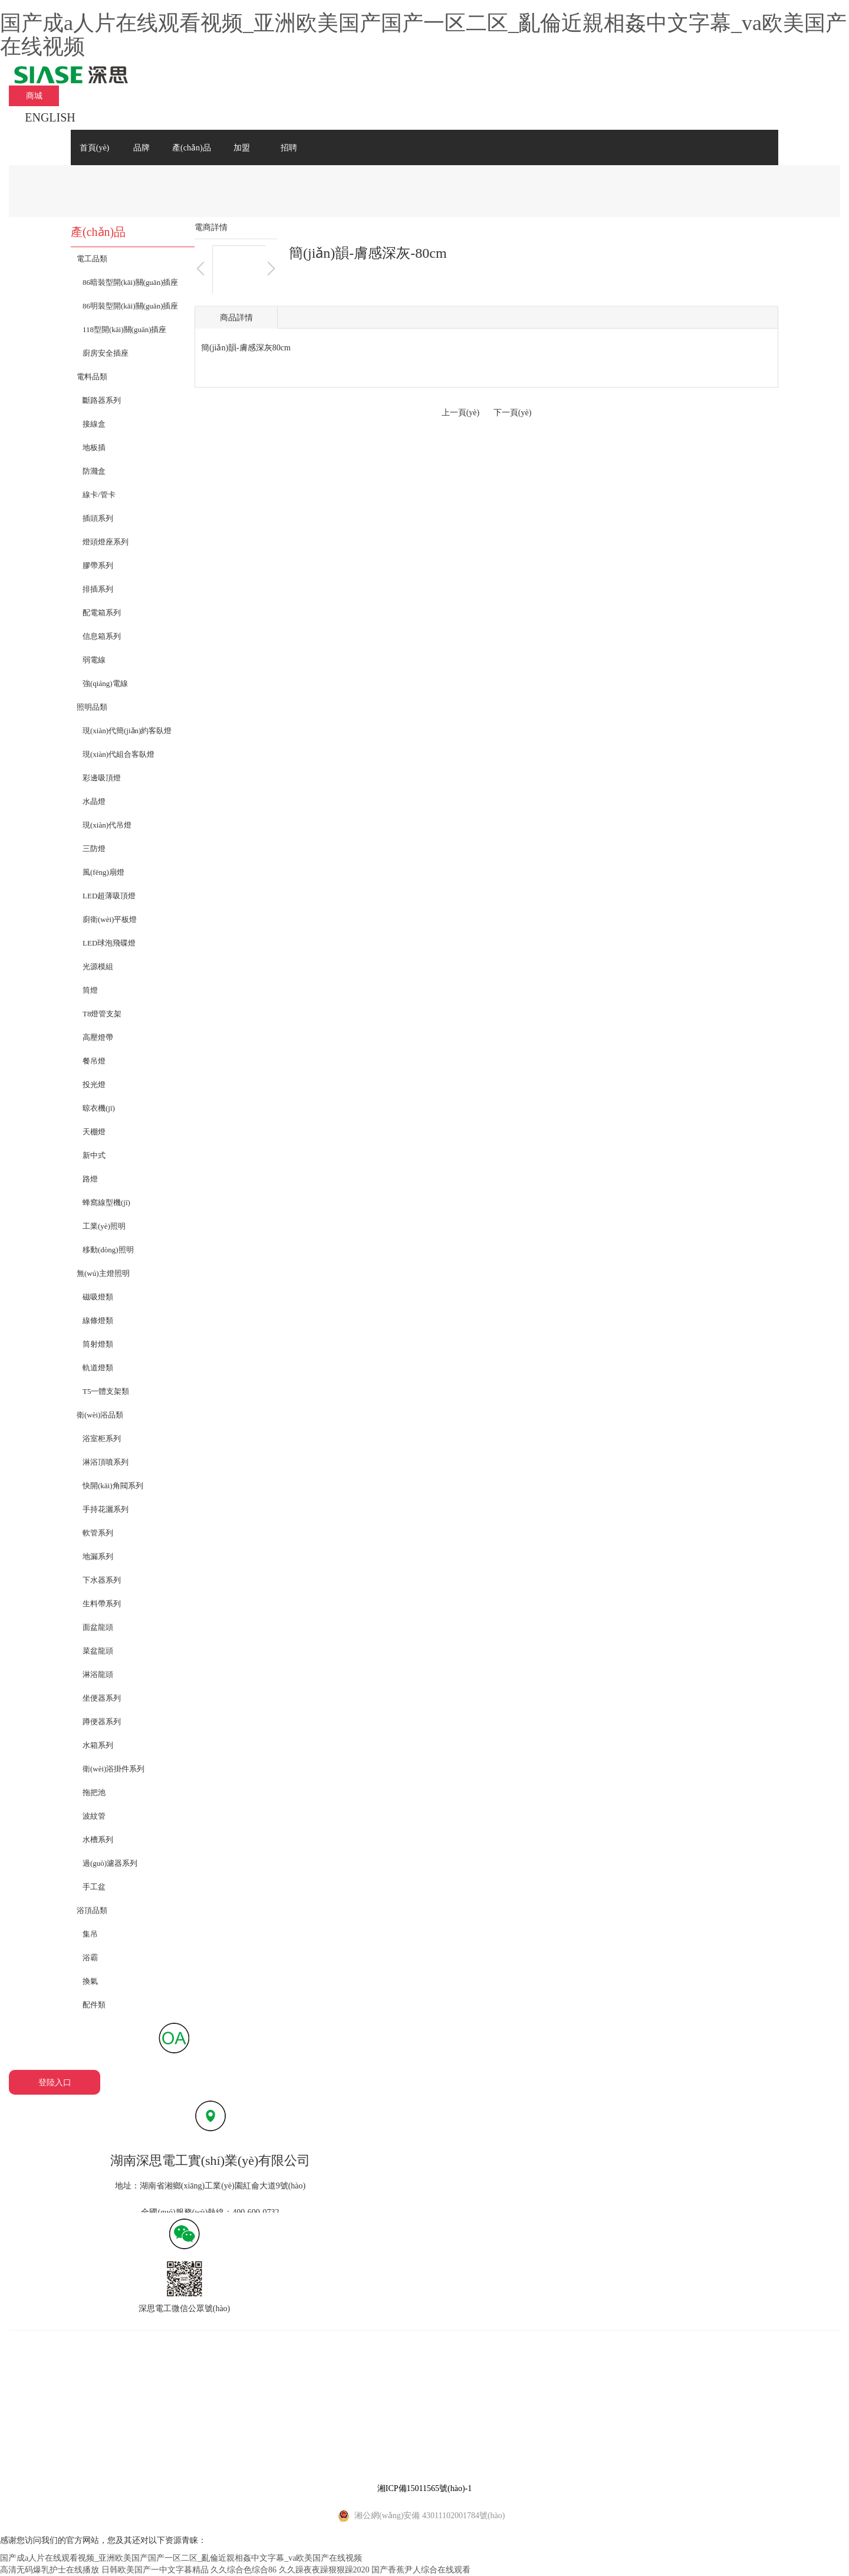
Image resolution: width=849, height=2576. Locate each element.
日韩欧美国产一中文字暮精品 (155, 2569)
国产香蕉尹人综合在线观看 (420, 2569)
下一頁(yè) (512, 412)
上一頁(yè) (461, 412)
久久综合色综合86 (243, 2569)
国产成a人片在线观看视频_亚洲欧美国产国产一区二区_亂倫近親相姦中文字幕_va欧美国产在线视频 (423, 34)
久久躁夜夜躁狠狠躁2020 (324, 2569)
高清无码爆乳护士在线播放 (49, 2569)
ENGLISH (50, 117)
